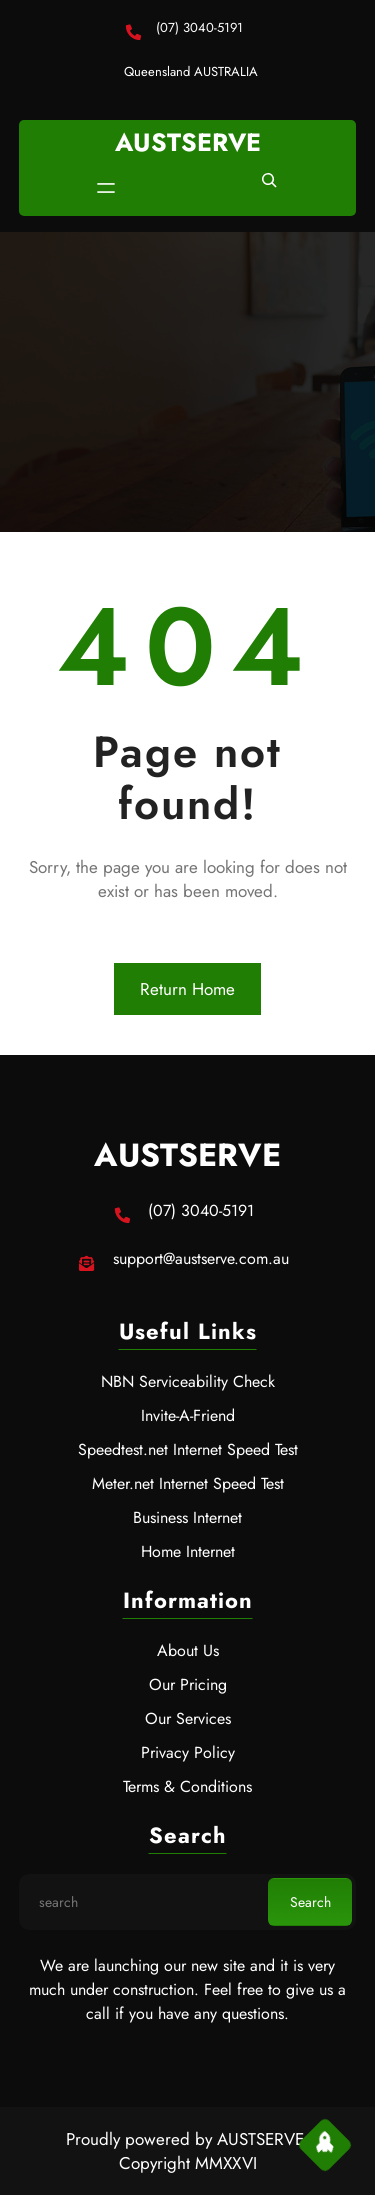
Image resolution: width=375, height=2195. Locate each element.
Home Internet (188, 1551)
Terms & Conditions (187, 1786)
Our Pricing (188, 1684)
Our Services (188, 1718)
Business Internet (187, 1517)
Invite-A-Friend (188, 1415)
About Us (188, 1650)
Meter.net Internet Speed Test (188, 1483)
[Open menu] (106, 188)
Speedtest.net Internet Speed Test (188, 1449)
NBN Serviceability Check (188, 1381)
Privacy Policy (188, 1752)
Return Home (187, 989)
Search (310, 1902)
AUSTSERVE (188, 142)
